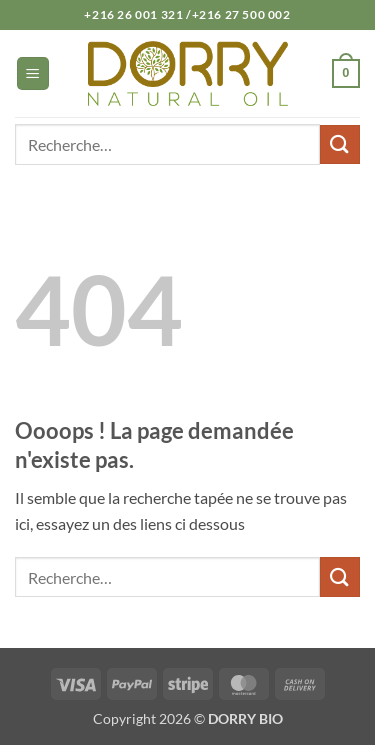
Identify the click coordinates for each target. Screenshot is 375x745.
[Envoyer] (340, 144)
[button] (33, 73)
